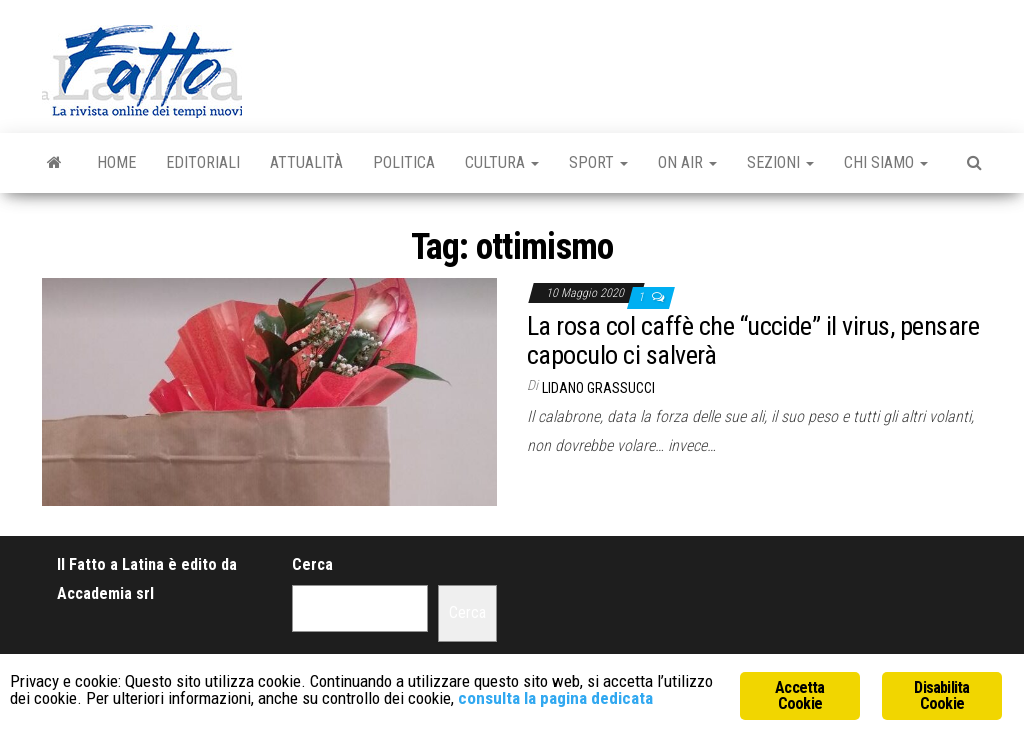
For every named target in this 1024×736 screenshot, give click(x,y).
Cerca (312, 564)
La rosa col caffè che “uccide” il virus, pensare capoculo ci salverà (753, 340)
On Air (687, 162)
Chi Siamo (886, 162)
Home (116, 162)
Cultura (502, 162)
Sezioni (780, 162)
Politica (404, 162)
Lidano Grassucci (598, 388)
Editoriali (203, 162)
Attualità (306, 162)
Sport (598, 162)
